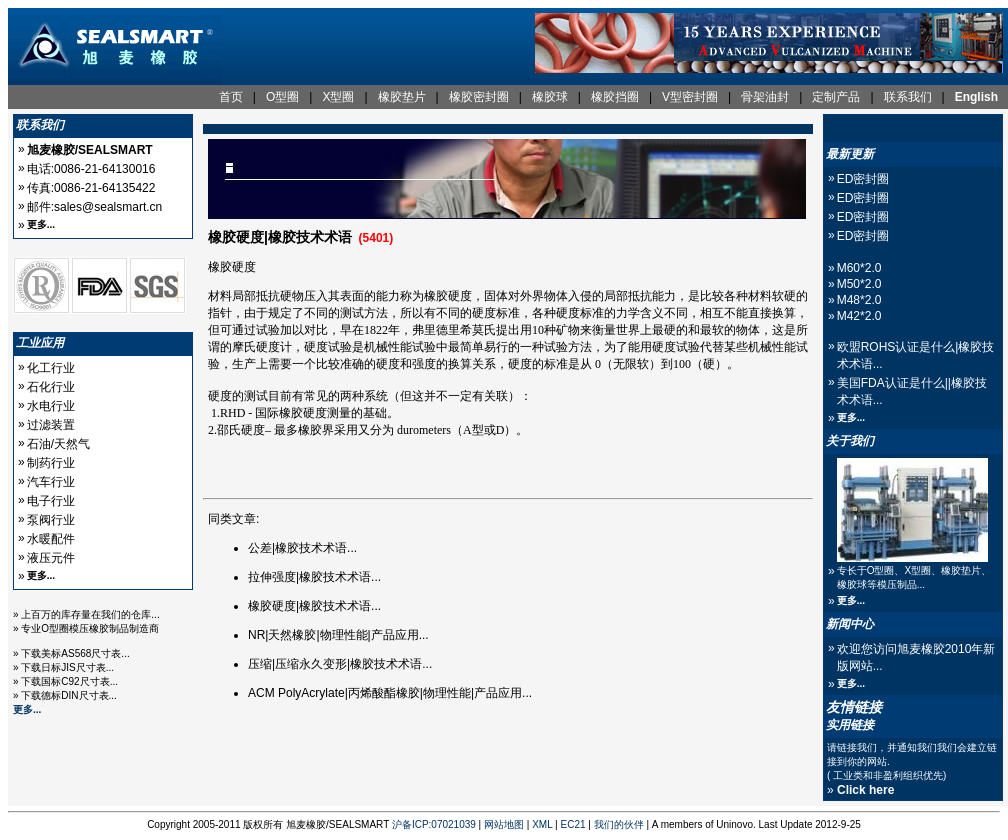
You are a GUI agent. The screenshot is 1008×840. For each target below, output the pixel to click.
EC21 (573, 824)
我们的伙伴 (619, 824)
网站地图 (504, 824)
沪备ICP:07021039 (434, 824)
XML (542, 824)
